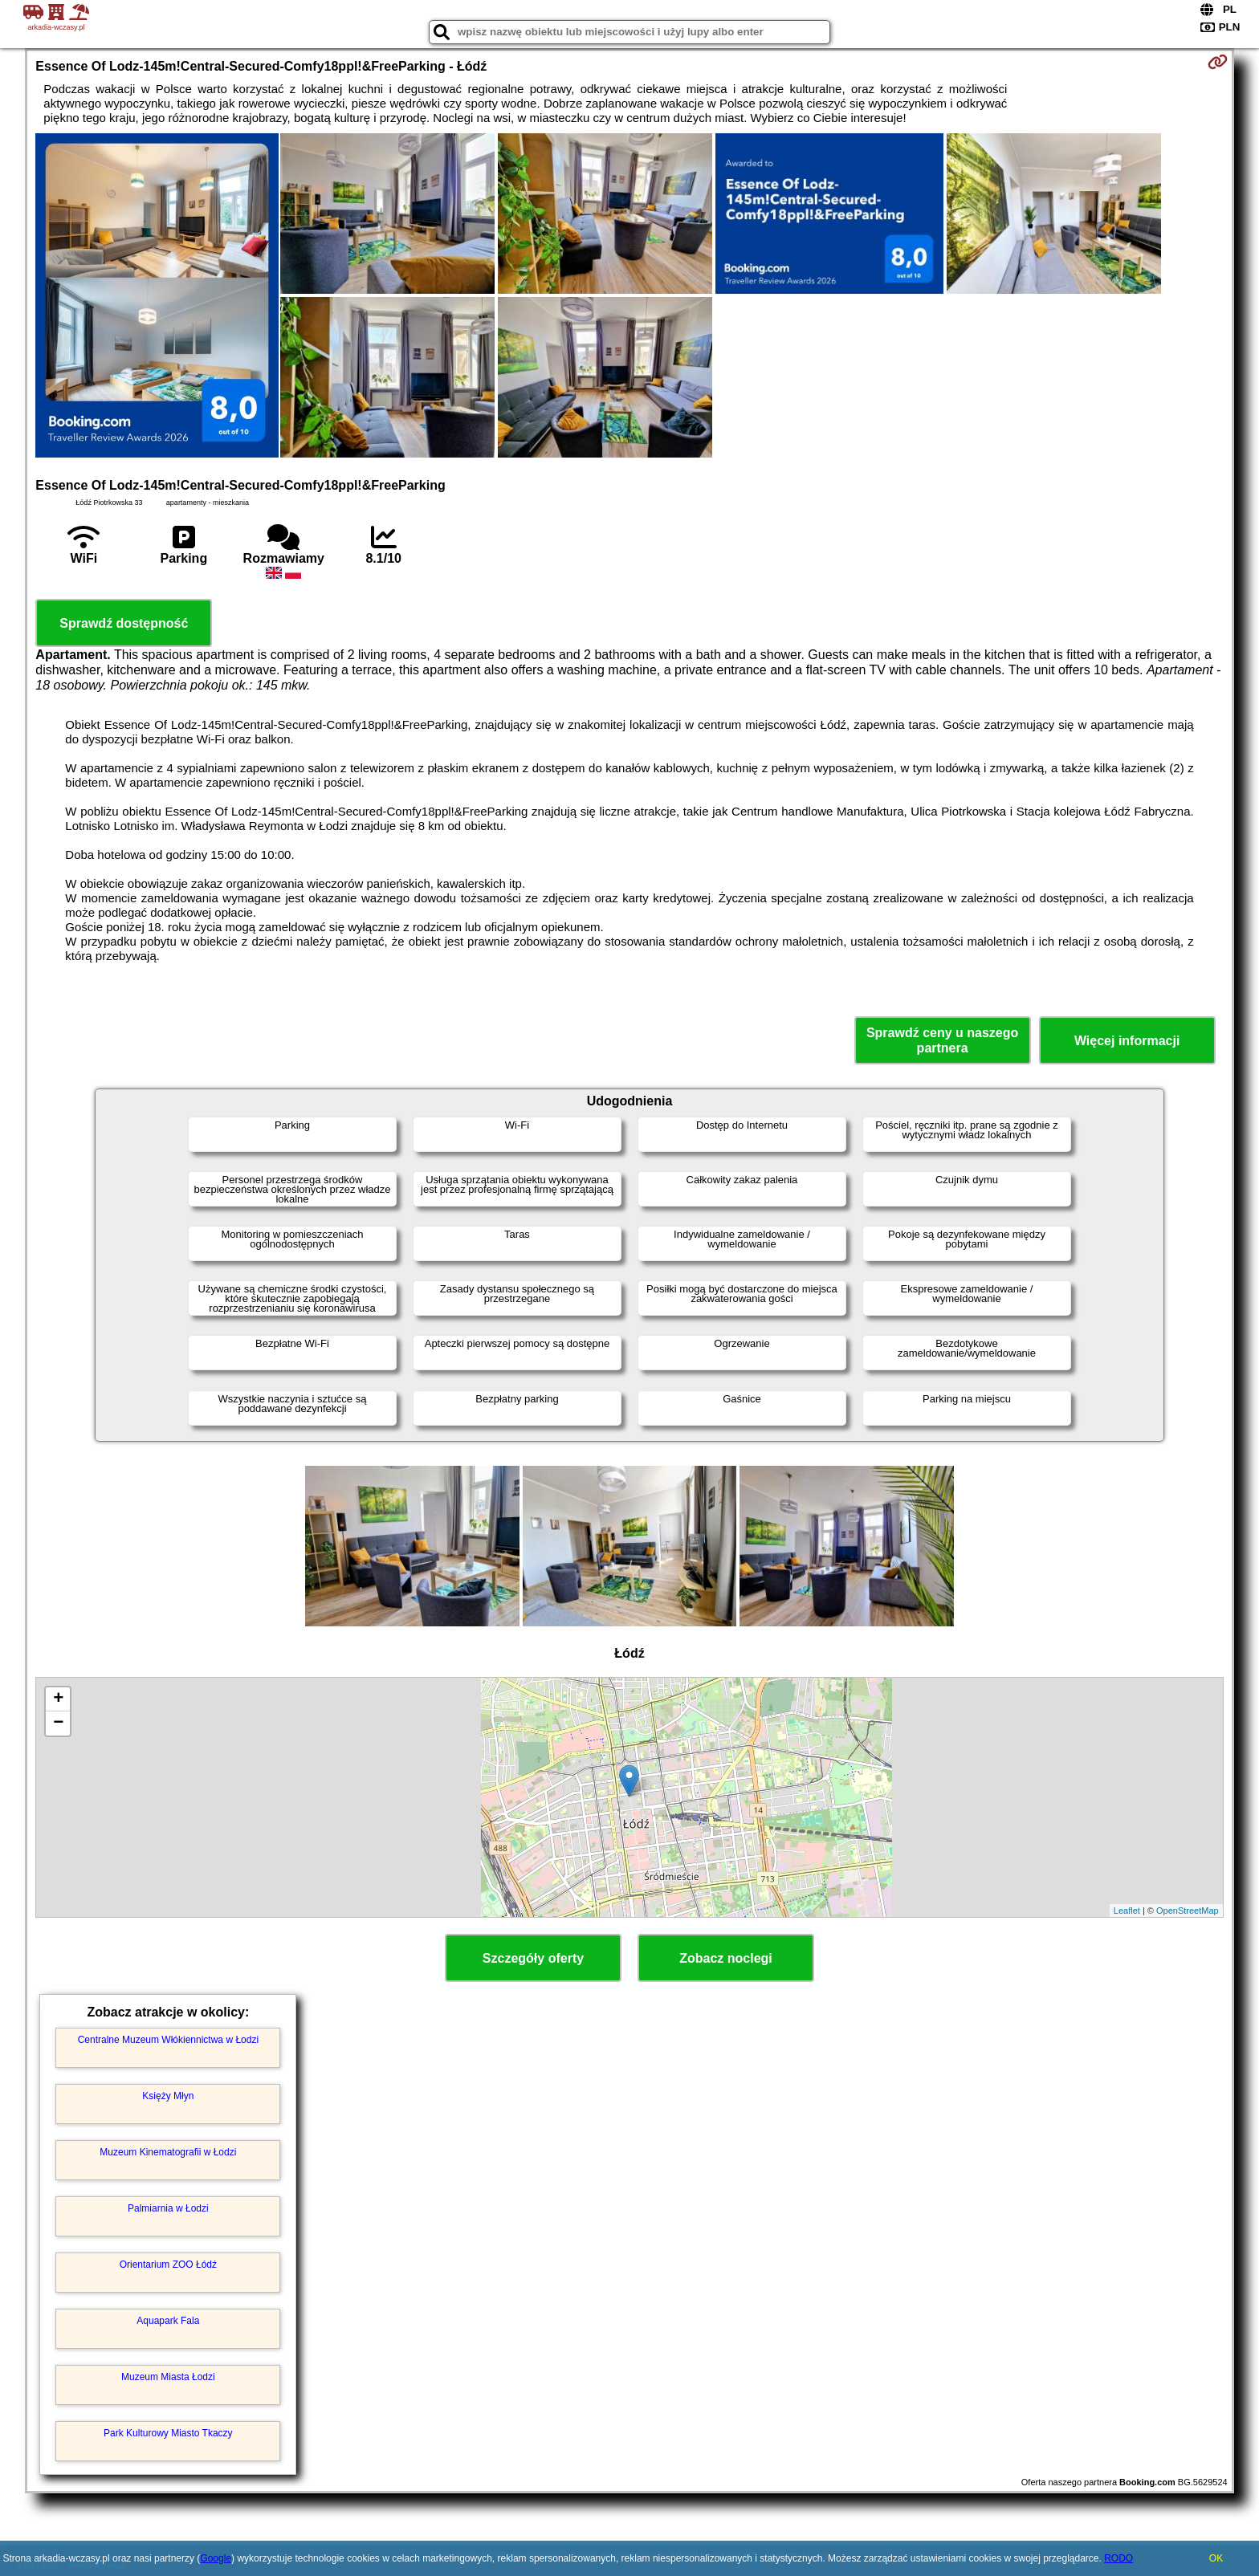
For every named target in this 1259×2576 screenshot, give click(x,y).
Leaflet (1127, 1910)
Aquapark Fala (167, 2320)
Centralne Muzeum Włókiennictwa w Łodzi (168, 2039)
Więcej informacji (1127, 1041)
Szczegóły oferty (533, 1958)
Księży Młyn (168, 2096)
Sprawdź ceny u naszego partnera (942, 1040)
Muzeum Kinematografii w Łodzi (168, 2152)
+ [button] (58, 1699)
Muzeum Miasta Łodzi (168, 2377)
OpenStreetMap (1187, 1910)
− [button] (58, 1723)
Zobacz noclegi (725, 1958)
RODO (1118, 2558)
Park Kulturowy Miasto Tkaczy (168, 2433)
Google (215, 2558)
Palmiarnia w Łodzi (168, 2208)
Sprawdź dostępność (123, 623)
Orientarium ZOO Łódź (168, 2264)
